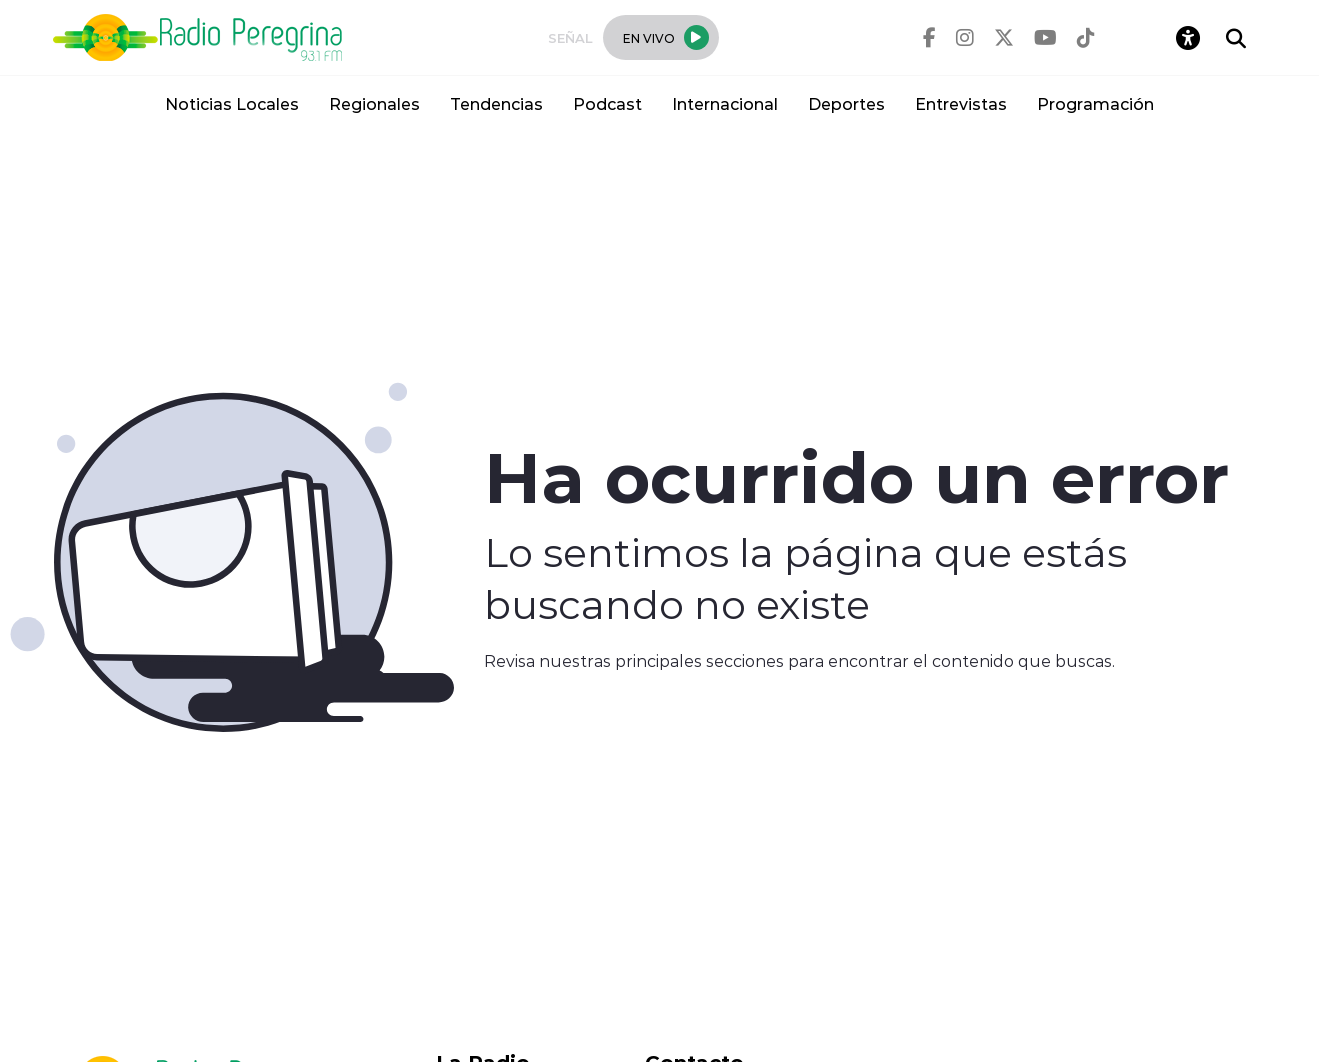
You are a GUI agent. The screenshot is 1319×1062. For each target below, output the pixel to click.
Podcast (607, 103)
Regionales (374, 103)
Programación (1095, 103)
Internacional (725, 103)
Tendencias (496, 103)
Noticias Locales (232, 103)
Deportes (846, 103)
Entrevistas (961, 103)
